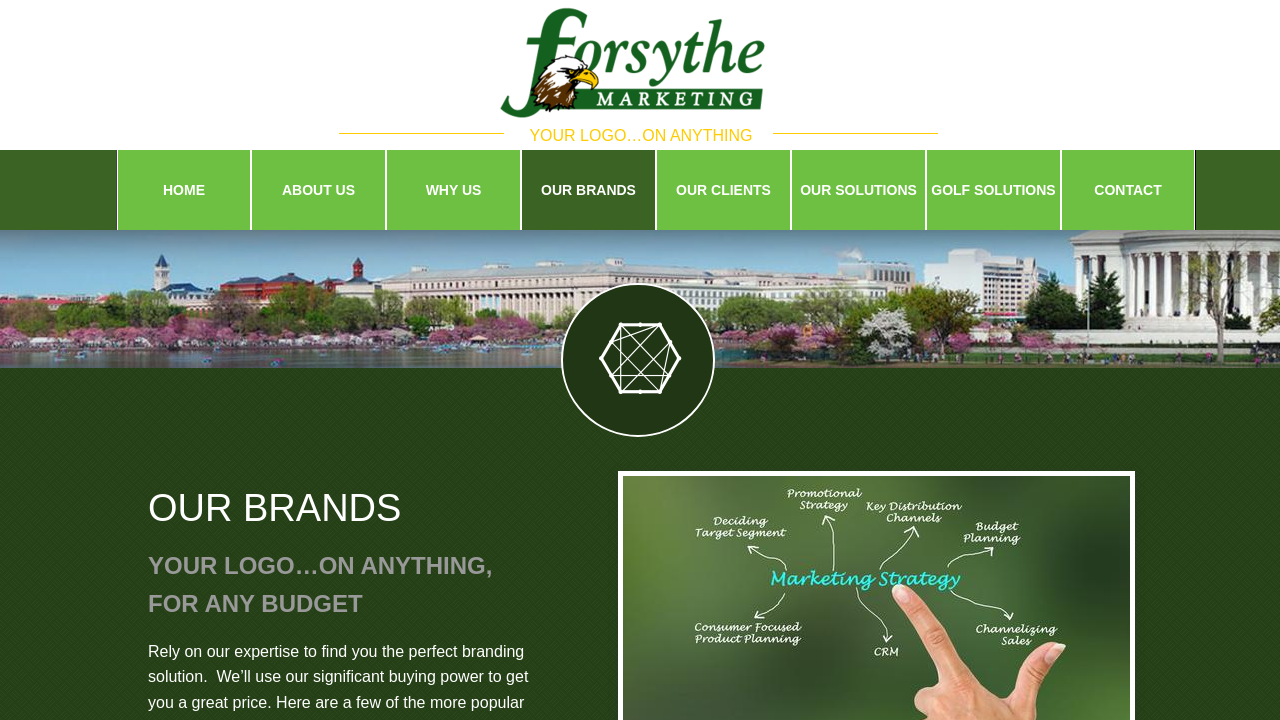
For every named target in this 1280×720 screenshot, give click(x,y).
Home (184, 190)
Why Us (454, 190)
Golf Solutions (993, 190)
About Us (318, 190)
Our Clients (723, 190)
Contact (1127, 190)
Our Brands (588, 190)
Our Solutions (858, 190)
